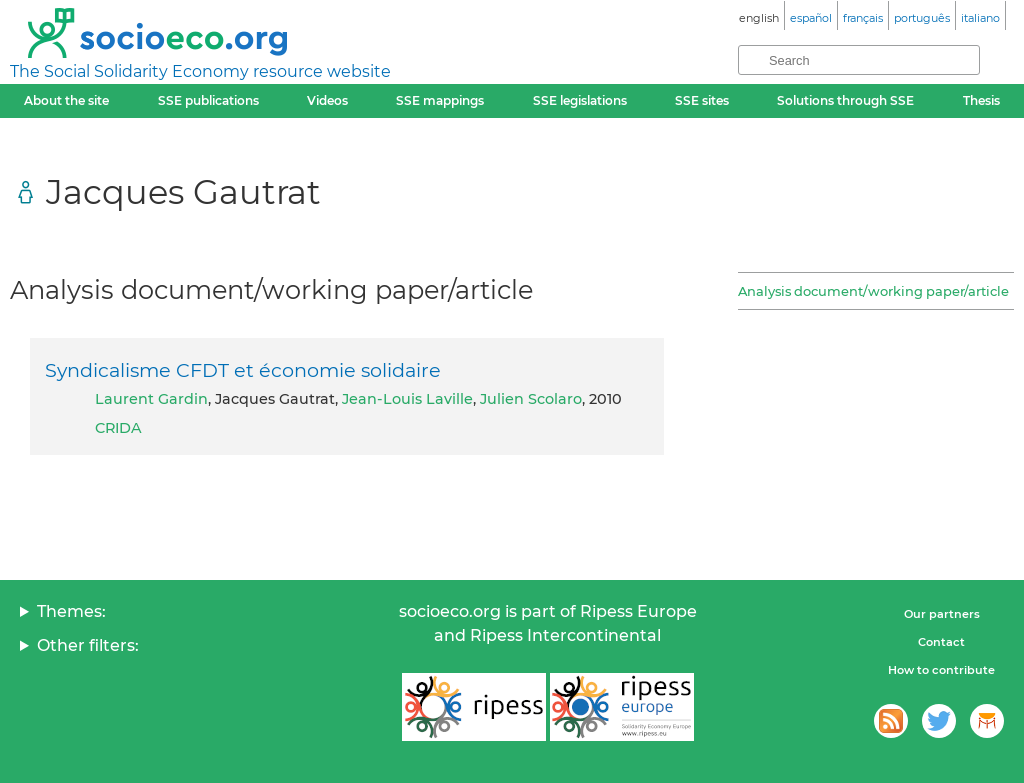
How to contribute (941, 670)
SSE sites (702, 100)
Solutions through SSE (845, 100)
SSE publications (208, 100)
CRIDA (118, 428)
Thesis (981, 100)
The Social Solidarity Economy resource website (200, 71)
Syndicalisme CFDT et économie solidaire (243, 370)
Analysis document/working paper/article (873, 291)
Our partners (942, 614)
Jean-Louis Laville (407, 399)
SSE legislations (580, 100)
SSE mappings (440, 100)
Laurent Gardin (151, 399)
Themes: (71, 611)
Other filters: (88, 645)
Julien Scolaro (531, 399)
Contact (941, 642)
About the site (66, 100)
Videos (327, 100)
